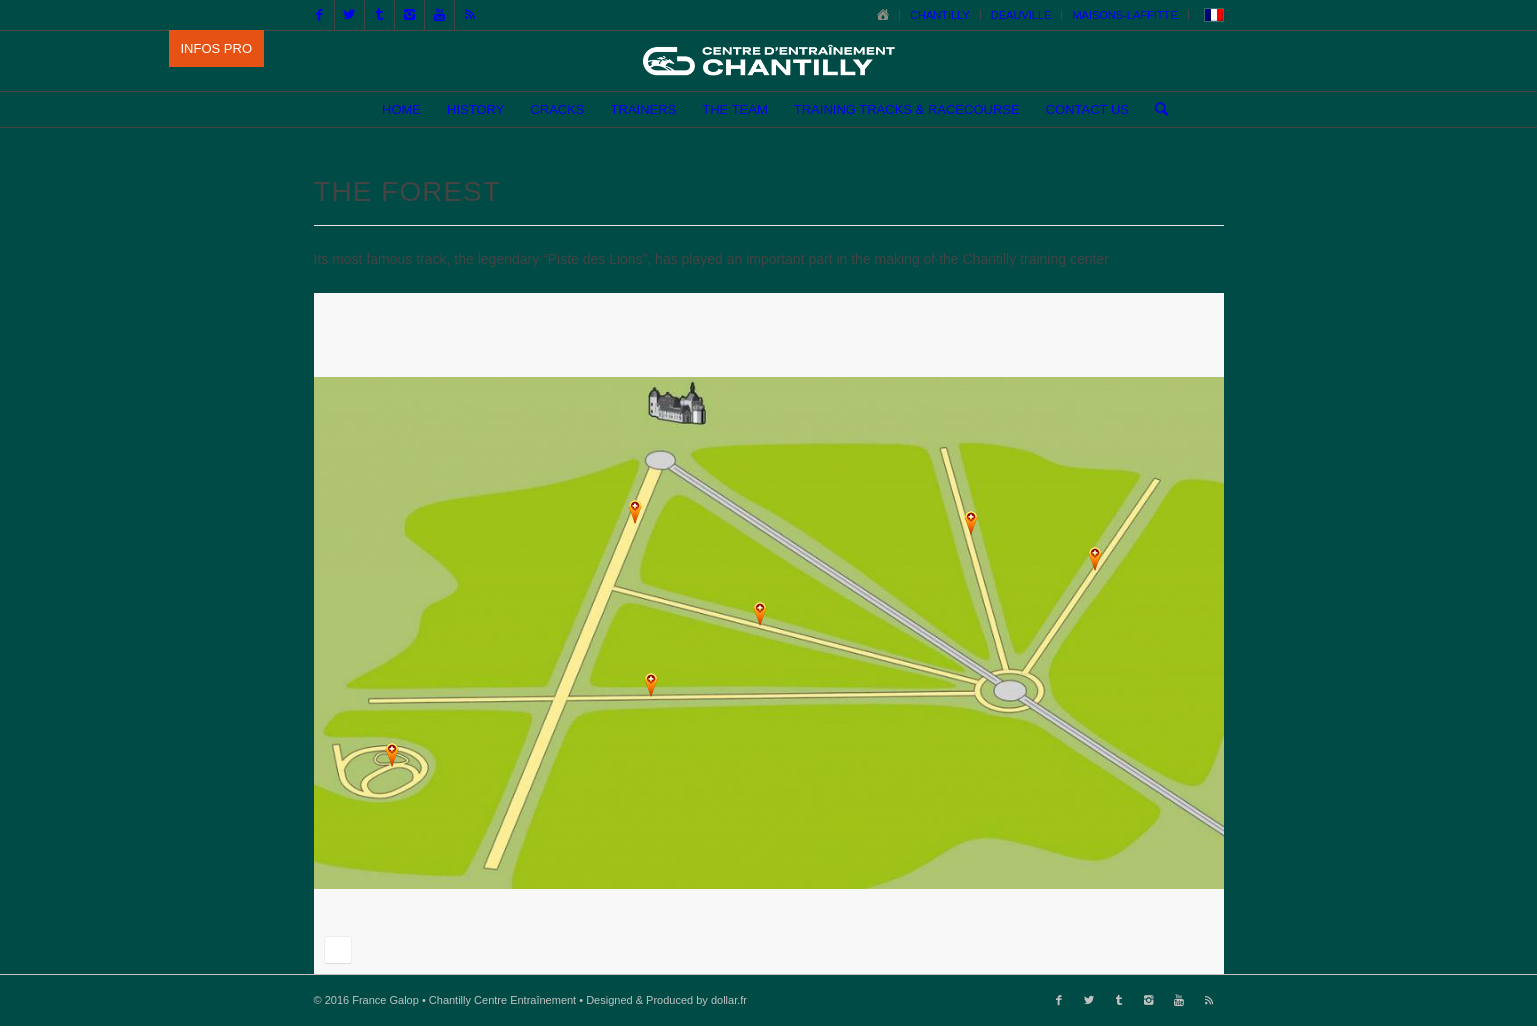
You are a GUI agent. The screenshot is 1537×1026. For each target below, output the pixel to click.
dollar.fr (729, 1000)
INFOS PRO (217, 48)
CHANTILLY (940, 15)
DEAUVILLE (1021, 15)
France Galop (385, 1000)
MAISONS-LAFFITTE (1124, 15)
